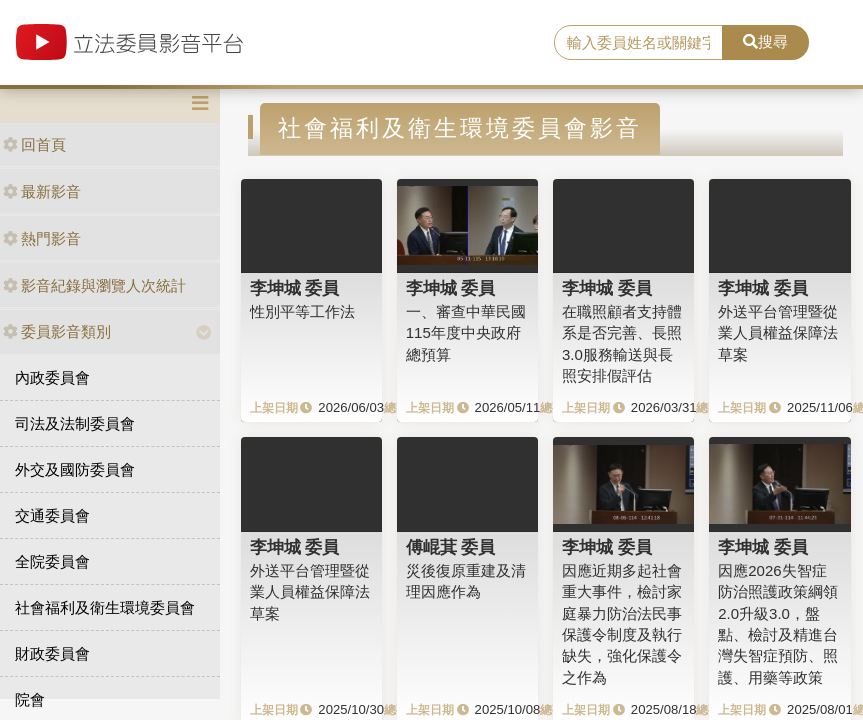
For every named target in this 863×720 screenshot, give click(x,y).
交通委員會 (52, 515)
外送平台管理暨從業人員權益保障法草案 (778, 333)
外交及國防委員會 (75, 469)
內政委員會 (52, 377)
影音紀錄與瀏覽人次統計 (94, 285)
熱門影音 (42, 238)
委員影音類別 (57, 331)
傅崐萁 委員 (451, 547)
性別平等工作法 (302, 311)
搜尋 (765, 41)
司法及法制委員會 (75, 423)
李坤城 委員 (295, 288)
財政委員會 (52, 653)
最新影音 (42, 191)
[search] (638, 43)
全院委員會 (52, 561)
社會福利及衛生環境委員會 (105, 607)
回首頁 (34, 144)
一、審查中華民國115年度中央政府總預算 (466, 333)
